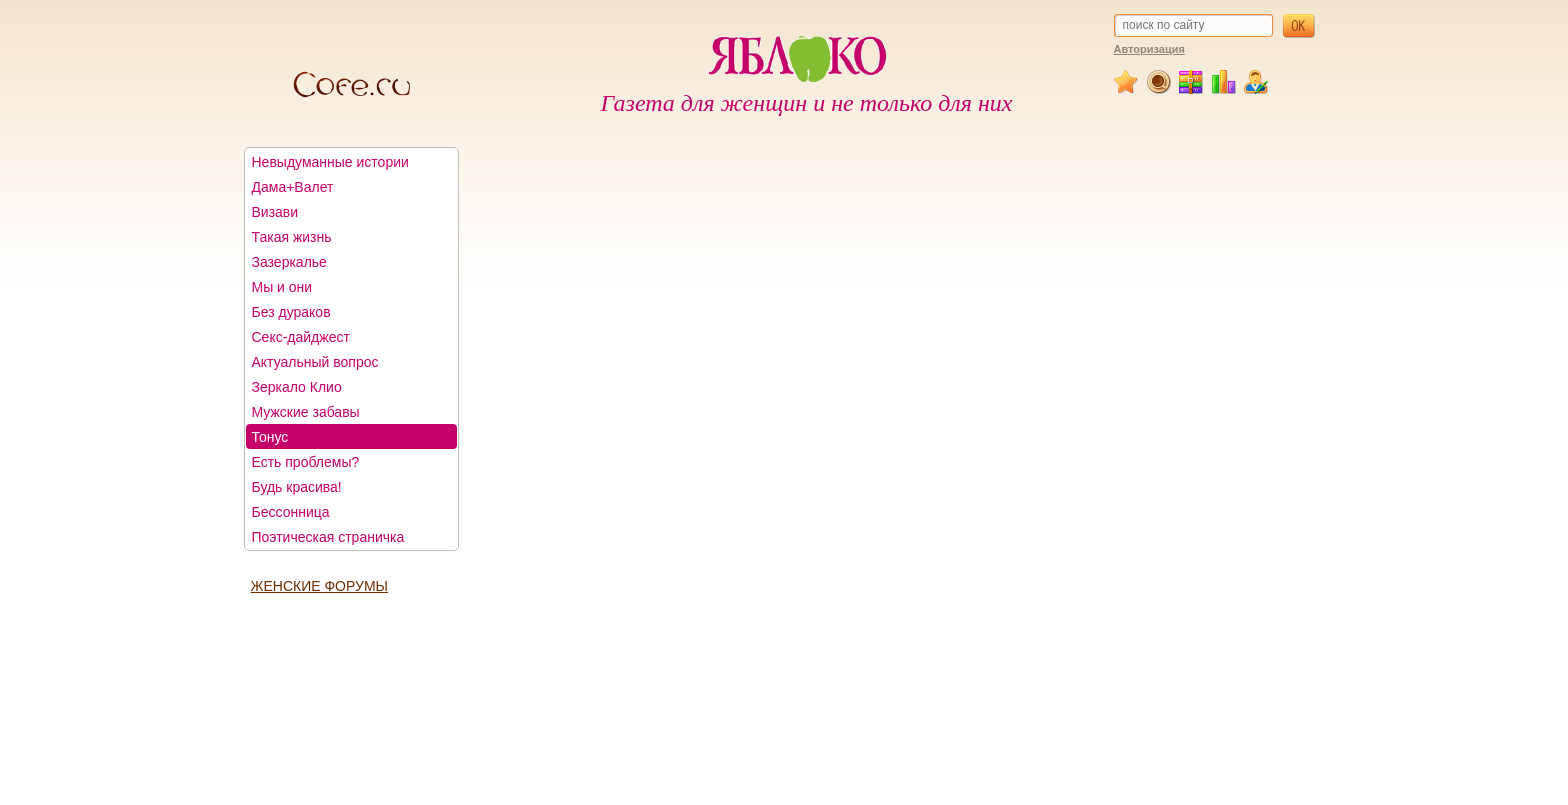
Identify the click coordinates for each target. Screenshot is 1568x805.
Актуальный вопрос (315, 362)
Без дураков (291, 312)
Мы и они (282, 287)
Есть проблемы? (306, 462)
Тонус (270, 437)
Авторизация (1149, 49)
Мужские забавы (306, 412)
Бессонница (291, 512)
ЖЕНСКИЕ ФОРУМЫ (319, 586)
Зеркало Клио (297, 387)
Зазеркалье (289, 262)
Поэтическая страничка (328, 537)
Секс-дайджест (301, 337)
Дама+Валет (293, 187)
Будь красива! (297, 487)
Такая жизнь (292, 237)
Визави (275, 212)
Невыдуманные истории (330, 162)
